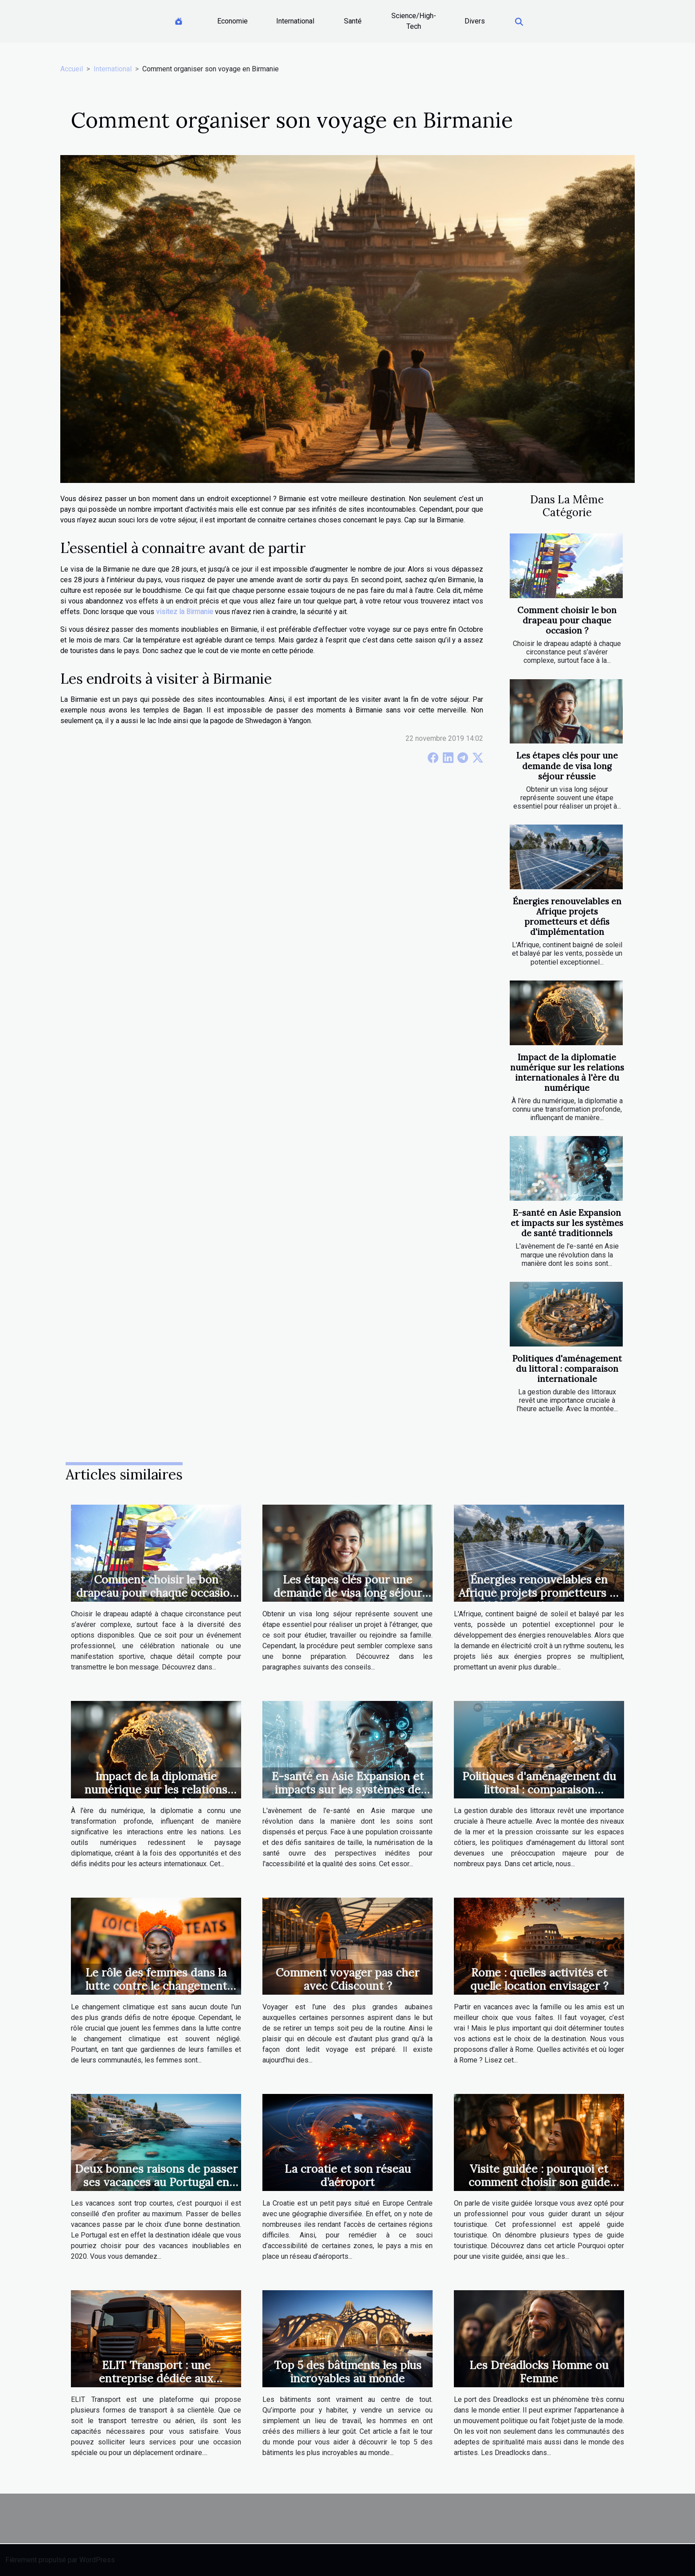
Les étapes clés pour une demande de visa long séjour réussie (567, 765)
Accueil (71, 69)
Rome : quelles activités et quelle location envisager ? (539, 1979)
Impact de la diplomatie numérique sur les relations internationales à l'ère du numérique (567, 1072)
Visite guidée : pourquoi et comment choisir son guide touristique (539, 2182)
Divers (475, 21)
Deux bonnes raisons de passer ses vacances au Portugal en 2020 (156, 2182)
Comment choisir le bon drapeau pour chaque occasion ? (567, 620)
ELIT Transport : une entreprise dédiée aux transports (156, 2378)
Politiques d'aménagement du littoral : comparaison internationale (567, 1368)
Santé (353, 21)
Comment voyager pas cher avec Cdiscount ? (347, 1979)
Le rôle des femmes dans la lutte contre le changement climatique (156, 1985)
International (295, 21)
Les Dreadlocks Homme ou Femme (539, 2371)
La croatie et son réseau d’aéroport (348, 2175)
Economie (232, 21)
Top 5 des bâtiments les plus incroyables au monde (348, 2371)
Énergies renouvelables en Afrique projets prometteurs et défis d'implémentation (567, 916)
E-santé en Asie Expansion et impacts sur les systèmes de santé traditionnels (567, 1222)
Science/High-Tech (413, 21)
